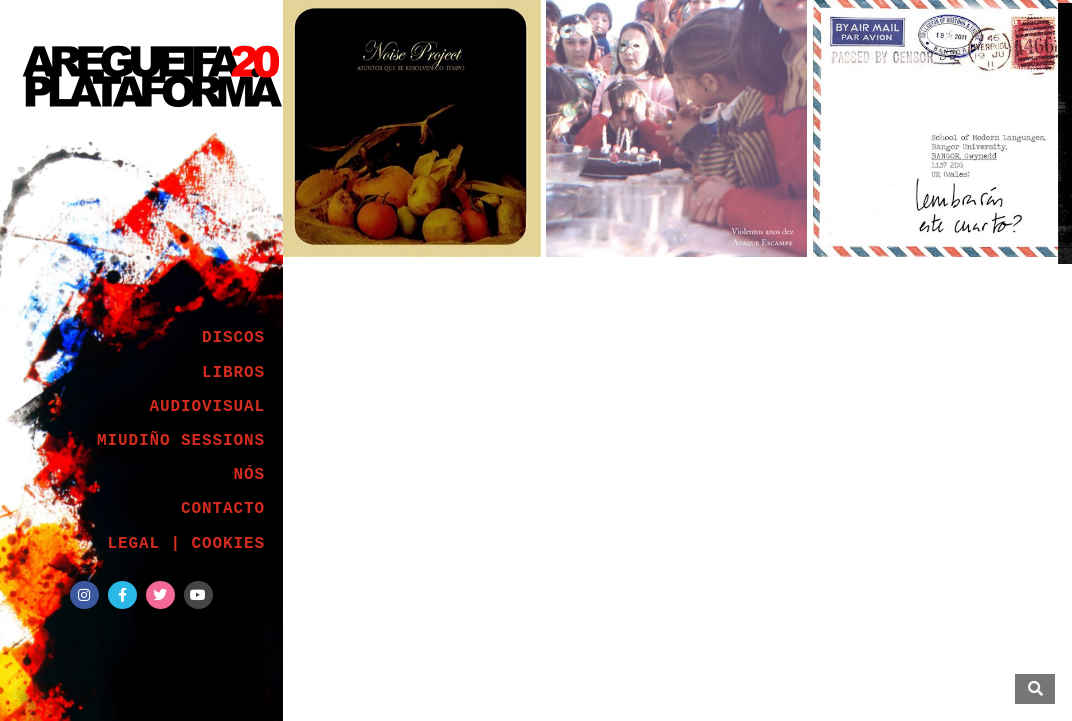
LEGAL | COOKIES (186, 544)
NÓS (249, 475)
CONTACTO (223, 509)
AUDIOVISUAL (207, 407)
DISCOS (233, 338)
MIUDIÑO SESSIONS (181, 441)
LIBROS (233, 373)
